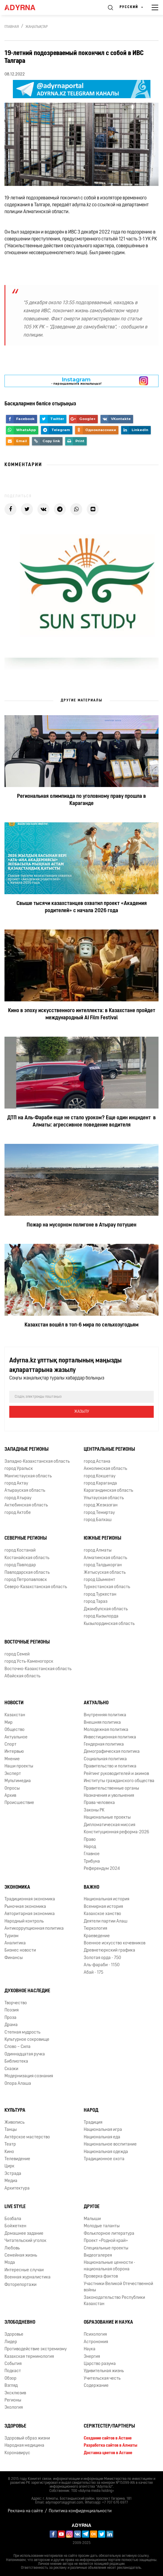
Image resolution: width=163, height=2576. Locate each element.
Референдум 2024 (102, 1869)
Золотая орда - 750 (102, 1958)
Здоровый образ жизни (27, 2438)
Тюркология (95, 1928)
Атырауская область (24, 1490)
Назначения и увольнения (109, 1795)
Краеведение (97, 1936)
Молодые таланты (102, 2226)
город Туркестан (100, 1594)
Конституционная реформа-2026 (116, 1832)
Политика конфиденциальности (80, 2511)
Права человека (99, 1803)
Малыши (92, 2219)
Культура (14, 2110)
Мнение (12, 1759)
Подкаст (12, 2371)
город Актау (16, 1483)
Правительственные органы (111, 1788)
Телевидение (17, 2159)
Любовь (12, 2248)
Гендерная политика (104, 1744)
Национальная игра (103, 2130)
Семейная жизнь (20, 2255)
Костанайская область (26, 1558)
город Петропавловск (25, 1580)
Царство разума (100, 2364)
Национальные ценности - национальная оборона (109, 2265)
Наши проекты (18, 1766)
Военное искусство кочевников (114, 1943)
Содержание (96, 2386)
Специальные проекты (106, 2248)
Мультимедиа (17, 1781)
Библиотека (16, 2061)
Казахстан (14, 1715)
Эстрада (12, 2174)
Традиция (93, 2122)
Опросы (12, 1788)
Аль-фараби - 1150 (102, 1965)
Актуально (96, 1703)
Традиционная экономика (29, 1899)
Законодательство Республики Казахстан (114, 2300)
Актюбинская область (26, 1505)
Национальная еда (102, 2137)
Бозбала (12, 2219)
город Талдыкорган (103, 1565)
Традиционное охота (104, 2159)
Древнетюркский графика (109, 1950)
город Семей (17, 1654)
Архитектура (17, 2188)
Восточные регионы (27, 1642)
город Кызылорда (101, 1616)
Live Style (15, 2206)
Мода (9, 2262)
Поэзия (11, 2010)
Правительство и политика (110, 1766)
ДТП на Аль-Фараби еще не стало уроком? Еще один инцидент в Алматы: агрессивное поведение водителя (81, 1121)
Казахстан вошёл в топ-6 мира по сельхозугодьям (81, 1325)
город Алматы (98, 1550)
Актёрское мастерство (27, 2137)
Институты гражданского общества (119, 1781)
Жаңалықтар (36, 27)
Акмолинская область (105, 1469)
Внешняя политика (102, 1722)
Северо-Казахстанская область (35, 1587)
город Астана (97, 1461)
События (13, 2364)
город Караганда (100, 1483)
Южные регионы (102, 1538)
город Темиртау (99, 1513)
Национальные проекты (107, 1817)
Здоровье (13, 2334)
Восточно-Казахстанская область (37, 1669)
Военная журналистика (27, 2277)
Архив (10, 1795)
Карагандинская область (108, 1490)
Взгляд (11, 2386)
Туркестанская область (107, 1587)
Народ (90, 1847)
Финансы (13, 1958)
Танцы (10, 2130)
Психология (95, 2334)
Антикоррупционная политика (34, 1928)
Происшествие (19, 1803)
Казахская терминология (29, 2356)
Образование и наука (108, 2322)
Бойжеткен (15, 2226)
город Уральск (18, 1469)
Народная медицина (24, 2445)
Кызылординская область (109, 1624)
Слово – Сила (17, 2047)
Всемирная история (103, 1907)
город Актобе (17, 1513)
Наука (89, 2349)
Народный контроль (24, 1921)
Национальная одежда (106, 2152)
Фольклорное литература (109, 2233)
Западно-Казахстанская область (37, 1461)
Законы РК (94, 1810)
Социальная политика (105, 1759)
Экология (13, 2407)
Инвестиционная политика (110, 1737)
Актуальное (16, 1737)
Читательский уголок (25, 2241)
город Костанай (20, 1550)
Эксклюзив (15, 2393)
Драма (11, 2025)
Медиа (10, 2181)
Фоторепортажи (20, 2285)
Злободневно (19, 2322)
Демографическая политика (112, 1751)
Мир (8, 1722)
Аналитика (15, 1943)
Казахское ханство (102, 1914)
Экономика (17, 1887)
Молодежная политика (106, 1730)
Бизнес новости (20, 1950)
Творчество (15, 2003)
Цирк (9, 2166)
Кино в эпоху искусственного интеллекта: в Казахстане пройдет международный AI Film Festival (81, 1014)
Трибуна (92, 1861)
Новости (14, 1703)
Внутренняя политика (105, 1715)
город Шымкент (99, 1580)
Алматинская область (105, 1558)
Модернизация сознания (28, 2076)
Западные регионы (26, 1449)
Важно (91, 1887)
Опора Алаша (17, 2083)
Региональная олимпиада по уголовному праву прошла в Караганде (81, 800)
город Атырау (17, 1498)
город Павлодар (20, 1565)
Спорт (10, 1744)
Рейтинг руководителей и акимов (116, 1774)
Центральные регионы (109, 1449)
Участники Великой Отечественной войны (118, 2287)
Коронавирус (17, 2453)
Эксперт (12, 1774)
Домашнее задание (23, 2233)
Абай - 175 (93, 1972)
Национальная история (106, 1899)
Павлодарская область (27, 1572)
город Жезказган (101, 1505)
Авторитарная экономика (29, 1914)
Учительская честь (102, 2378)
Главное (92, 1854)
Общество (14, 1730)
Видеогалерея (98, 2255)
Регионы (12, 2400)
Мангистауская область (28, 1476)
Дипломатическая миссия (109, 1825)
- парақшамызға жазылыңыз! (76, 381)
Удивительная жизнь (104, 2371)
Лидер (10, 2342)
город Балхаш (98, 1520)
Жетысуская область (105, 1572)
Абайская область (22, 1676)
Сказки (11, 2069)
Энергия (92, 2356)
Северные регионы (25, 1538)
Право (90, 1839)
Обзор (10, 2378)
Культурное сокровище (26, 2039)
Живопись (14, 2122)
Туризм (11, 1936)
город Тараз (95, 1601)
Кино (9, 2152)
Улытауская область (104, 1498)
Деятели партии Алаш (105, 1921)
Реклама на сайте (25, 2511)
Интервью (14, 1751)
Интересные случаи (24, 2270)
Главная (11, 27)
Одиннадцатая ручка (24, 2054)
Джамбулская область (106, 1609)
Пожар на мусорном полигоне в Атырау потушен (81, 1225)
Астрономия (96, 2342)
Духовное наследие (27, 1991)
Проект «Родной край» (106, 2241)
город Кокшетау (99, 1476)
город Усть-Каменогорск (28, 1661)
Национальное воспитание (110, 2144)
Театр (10, 2144)
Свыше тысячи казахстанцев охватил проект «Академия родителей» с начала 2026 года (81, 907)
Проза (10, 2018)
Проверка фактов (101, 2276)
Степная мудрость (22, 2032)
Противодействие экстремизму (35, 2349)
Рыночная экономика (25, 1907)
